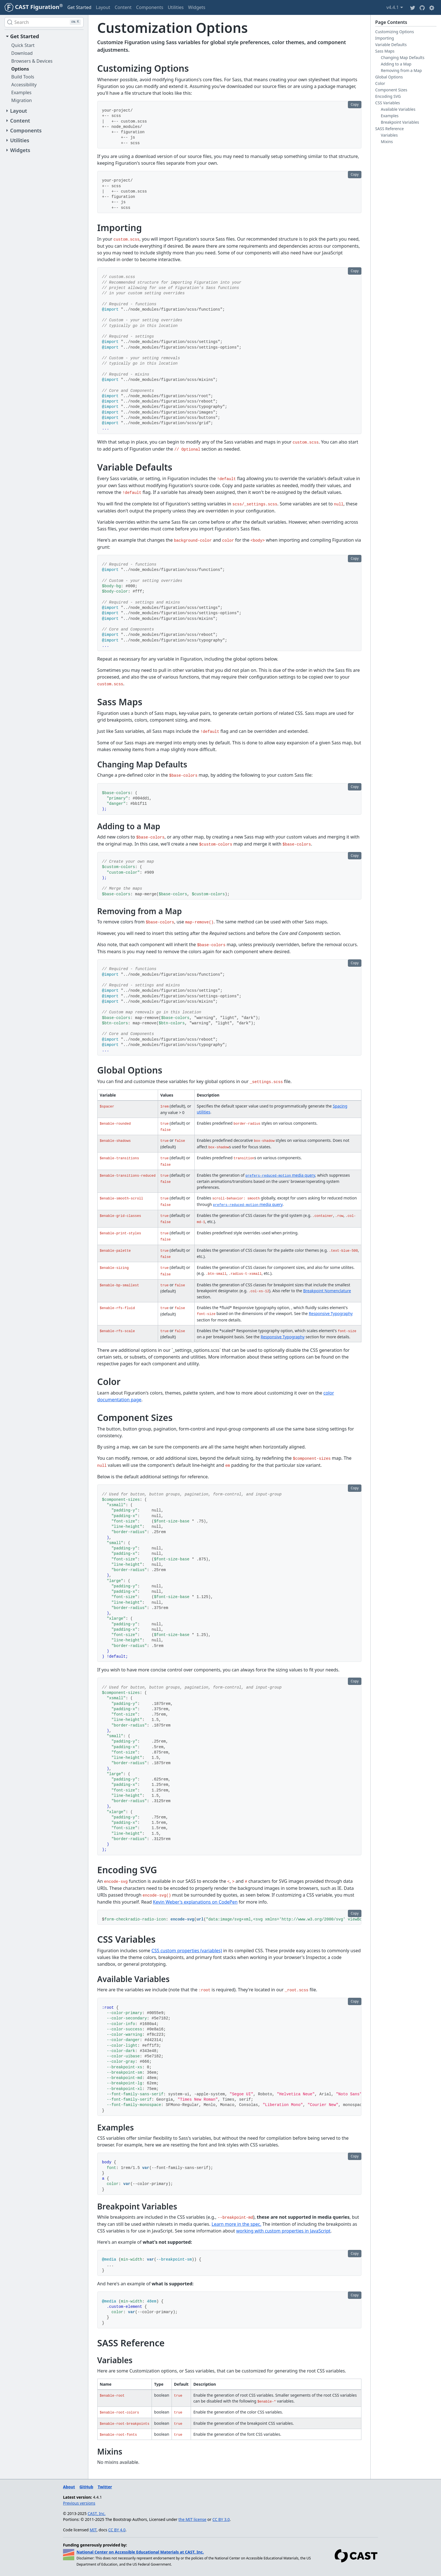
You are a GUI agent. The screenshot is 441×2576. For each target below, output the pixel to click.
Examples (390, 115)
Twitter (105, 2486)
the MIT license (192, 2519)
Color (380, 83)
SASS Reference (389, 128)
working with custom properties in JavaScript (283, 2231)
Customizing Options (394, 31)
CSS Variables (387, 102)
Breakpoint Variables (400, 122)
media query (280, 1175)
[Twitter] (412, 7)
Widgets (196, 7)
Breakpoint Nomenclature (327, 1290)
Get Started (79, 7)
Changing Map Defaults (402, 57)
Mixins (387, 141)
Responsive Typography (331, 1313)
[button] (431, 7)
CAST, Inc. (97, 2513)
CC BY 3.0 (221, 2519)
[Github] (422, 7)
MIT (93, 2529)
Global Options (389, 77)
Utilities (175, 7)
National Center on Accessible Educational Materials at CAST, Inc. (140, 2552)
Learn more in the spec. (236, 2224)
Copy (355, 104)
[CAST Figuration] (33, 7)
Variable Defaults (391, 44)
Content (123, 7)
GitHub (86, 2486)
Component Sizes (391, 89)
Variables (389, 135)
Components (149, 7)
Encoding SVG (388, 96)
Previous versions (79, 2503)
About (69, 2486)
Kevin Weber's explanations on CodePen (195, 1902)
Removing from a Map (401, 70)
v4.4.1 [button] (394, 7)
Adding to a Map (396, 64)
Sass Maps (384, 51)
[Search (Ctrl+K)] (44, 22)
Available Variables (398, 109)
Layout (103, 7)
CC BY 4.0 (117, 2529)
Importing (384, 38)
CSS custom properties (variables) (187, 1950)
